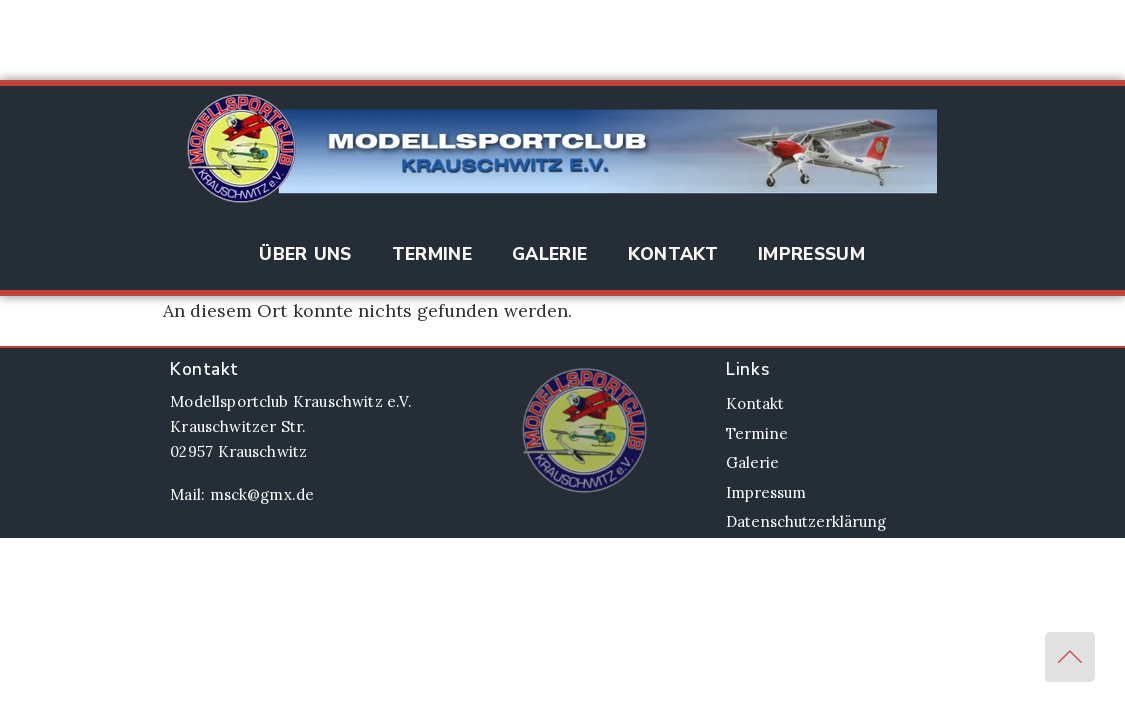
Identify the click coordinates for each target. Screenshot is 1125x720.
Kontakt (673, 254)
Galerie (549, 254)
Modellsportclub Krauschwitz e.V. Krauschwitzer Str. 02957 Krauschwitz (290, 426)
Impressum (811, 254)
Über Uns (305, 254)
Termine (432, 254)
